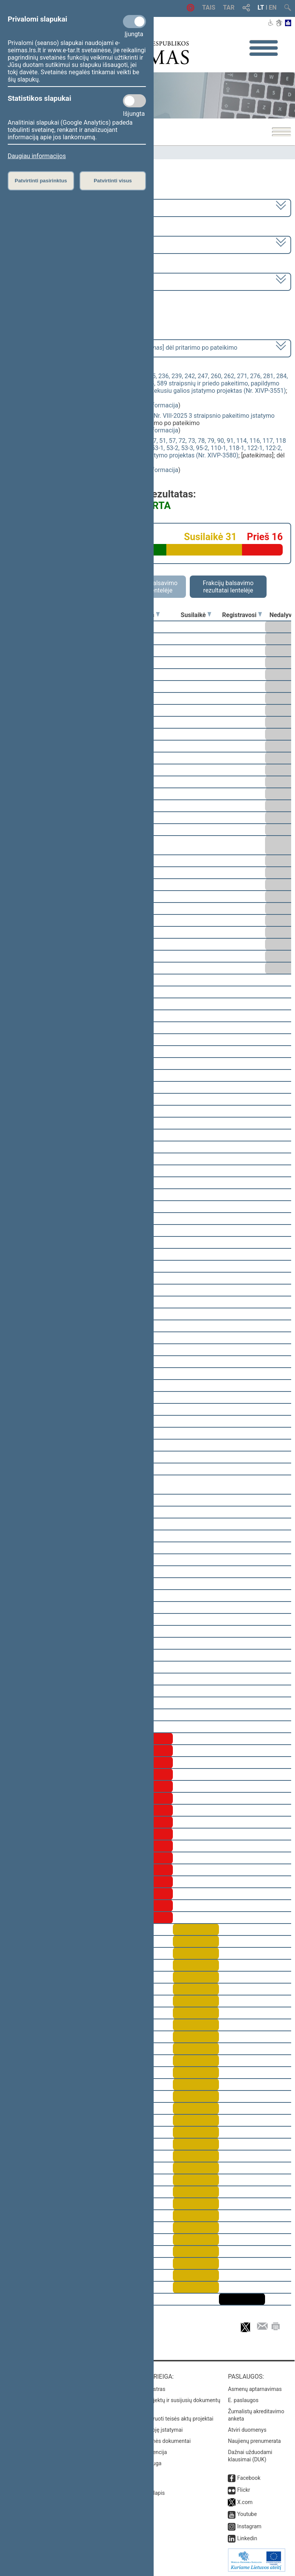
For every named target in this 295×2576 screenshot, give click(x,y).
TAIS (208, 7)
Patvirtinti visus (113, 181)
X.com (244, 2502)
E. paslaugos (243, 2400)
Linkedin (247, 2538)
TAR (229, 7)
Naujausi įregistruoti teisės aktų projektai (165, 2419)
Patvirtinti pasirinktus (41, 181)
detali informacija (154, 405)
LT (261, 7)
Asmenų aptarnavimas (255, 2389)
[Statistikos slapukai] (134, 100)
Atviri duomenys (247, 2430)
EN (273, 7)
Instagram (249, 2526)
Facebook (248, 2478)
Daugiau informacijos (37, 156)
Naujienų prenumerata (254, 2441)
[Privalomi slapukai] (134, 21)
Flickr (243, 2490)
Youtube (247, 2514)
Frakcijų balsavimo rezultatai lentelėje (228, 586)
